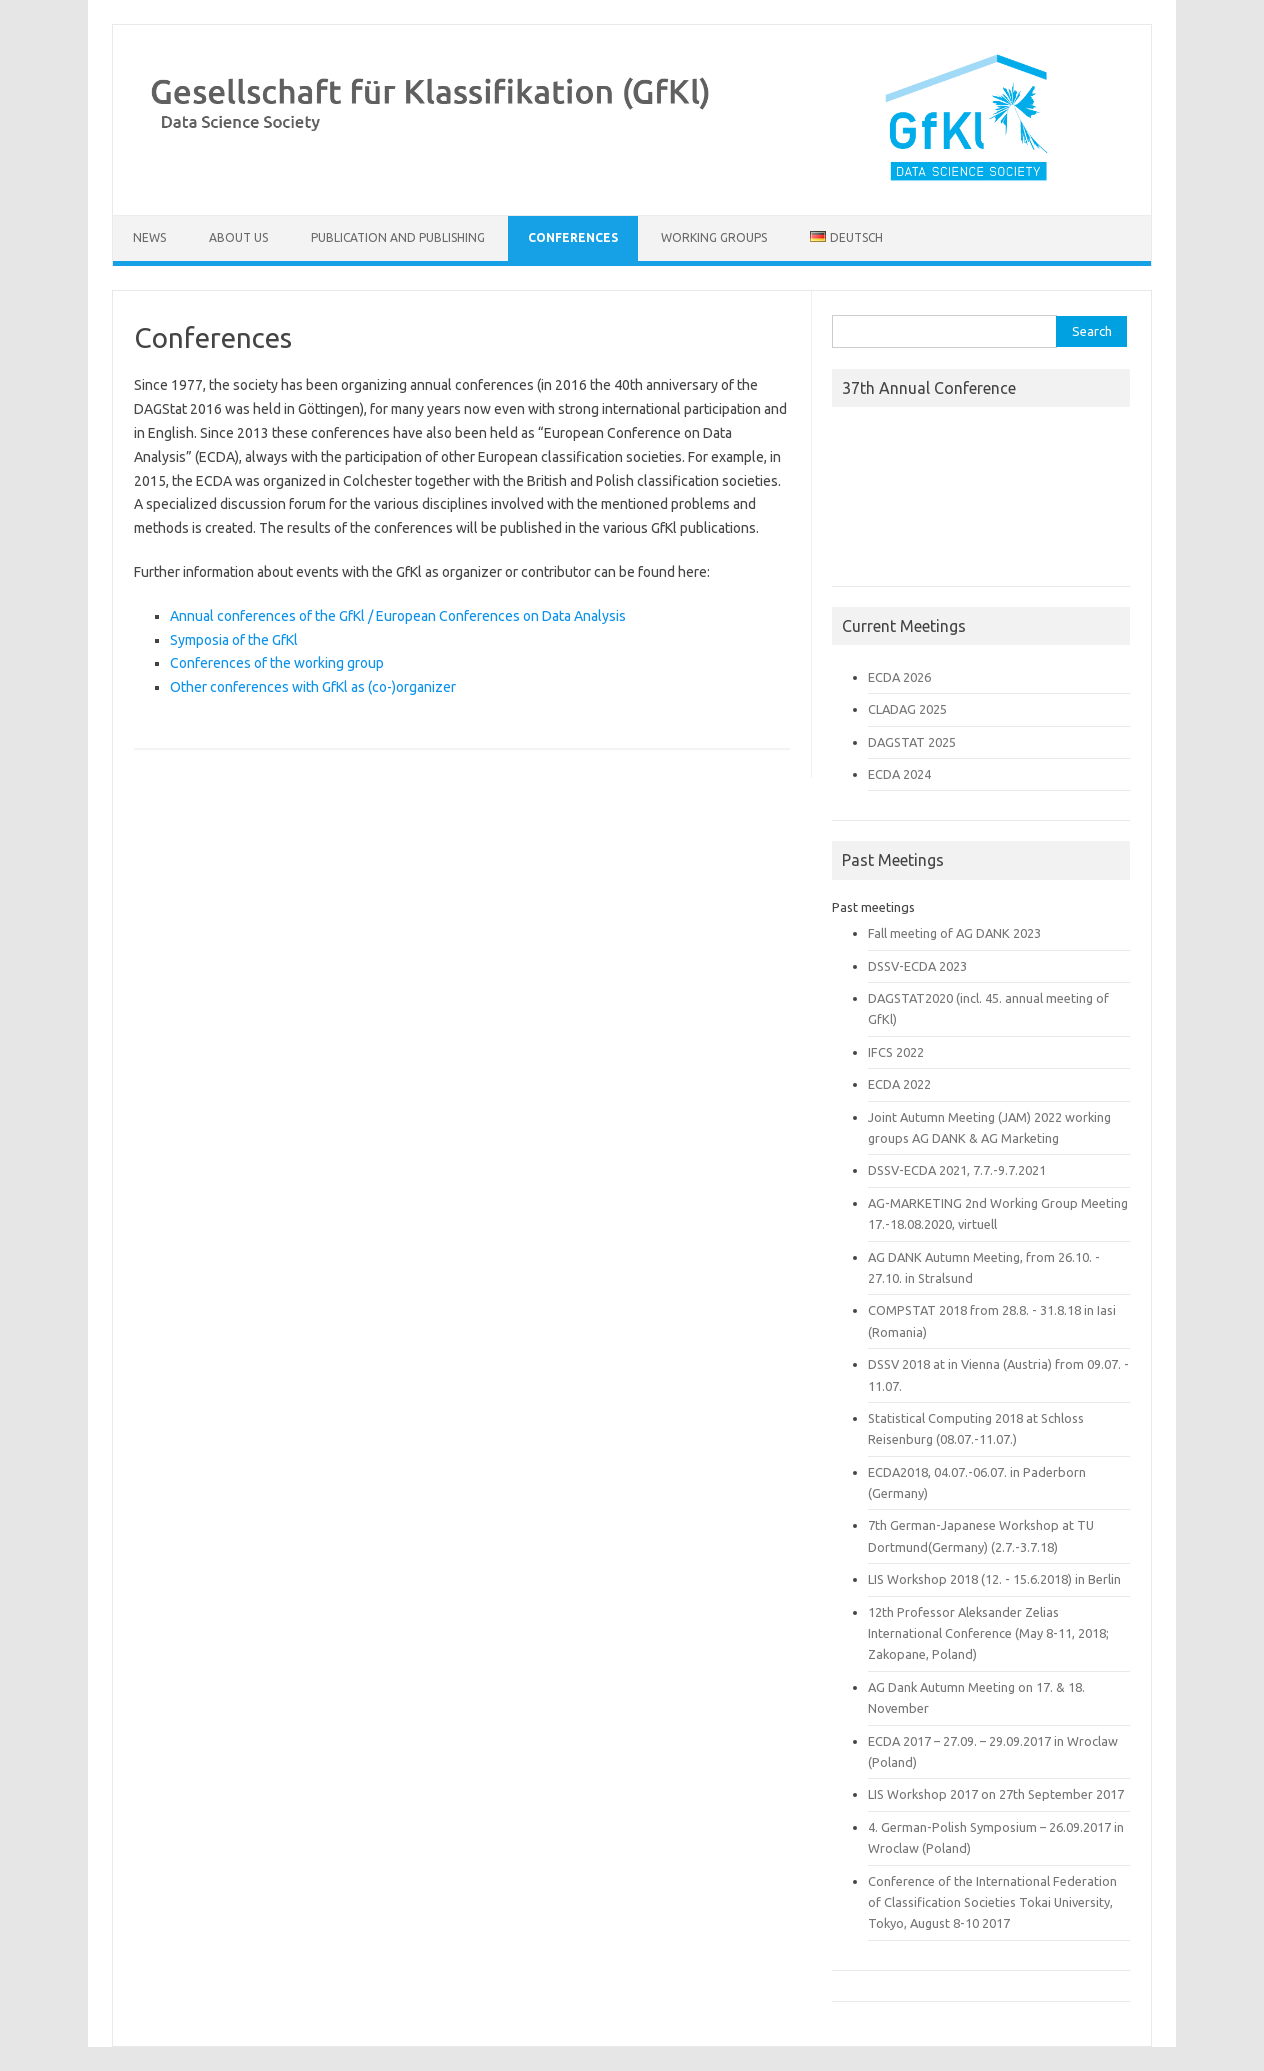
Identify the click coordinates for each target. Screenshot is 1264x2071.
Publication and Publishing (398, 237)
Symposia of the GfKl (234, 640)
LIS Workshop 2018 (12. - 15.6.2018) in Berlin (994, 1579)
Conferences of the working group (277, 663)
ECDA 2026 (899, 677)
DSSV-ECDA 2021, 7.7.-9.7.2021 (957, 1170)
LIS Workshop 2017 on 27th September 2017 (996, 1794)
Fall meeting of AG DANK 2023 (954, 933)
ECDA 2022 (899, 1084)
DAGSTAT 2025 (912, 742)
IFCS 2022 (896, 1052)
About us (238, 237)
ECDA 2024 (899, 774)
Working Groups (714, 237)
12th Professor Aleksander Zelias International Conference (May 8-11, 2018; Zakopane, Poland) (988, 1633)
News (149, 237)
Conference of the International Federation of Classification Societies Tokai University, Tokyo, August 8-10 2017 (992, 1902)
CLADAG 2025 (907, 709)
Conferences (573, 237)
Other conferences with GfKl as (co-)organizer (313, 687)
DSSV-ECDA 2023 (917, 966)
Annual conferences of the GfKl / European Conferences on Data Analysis (398, 616)
